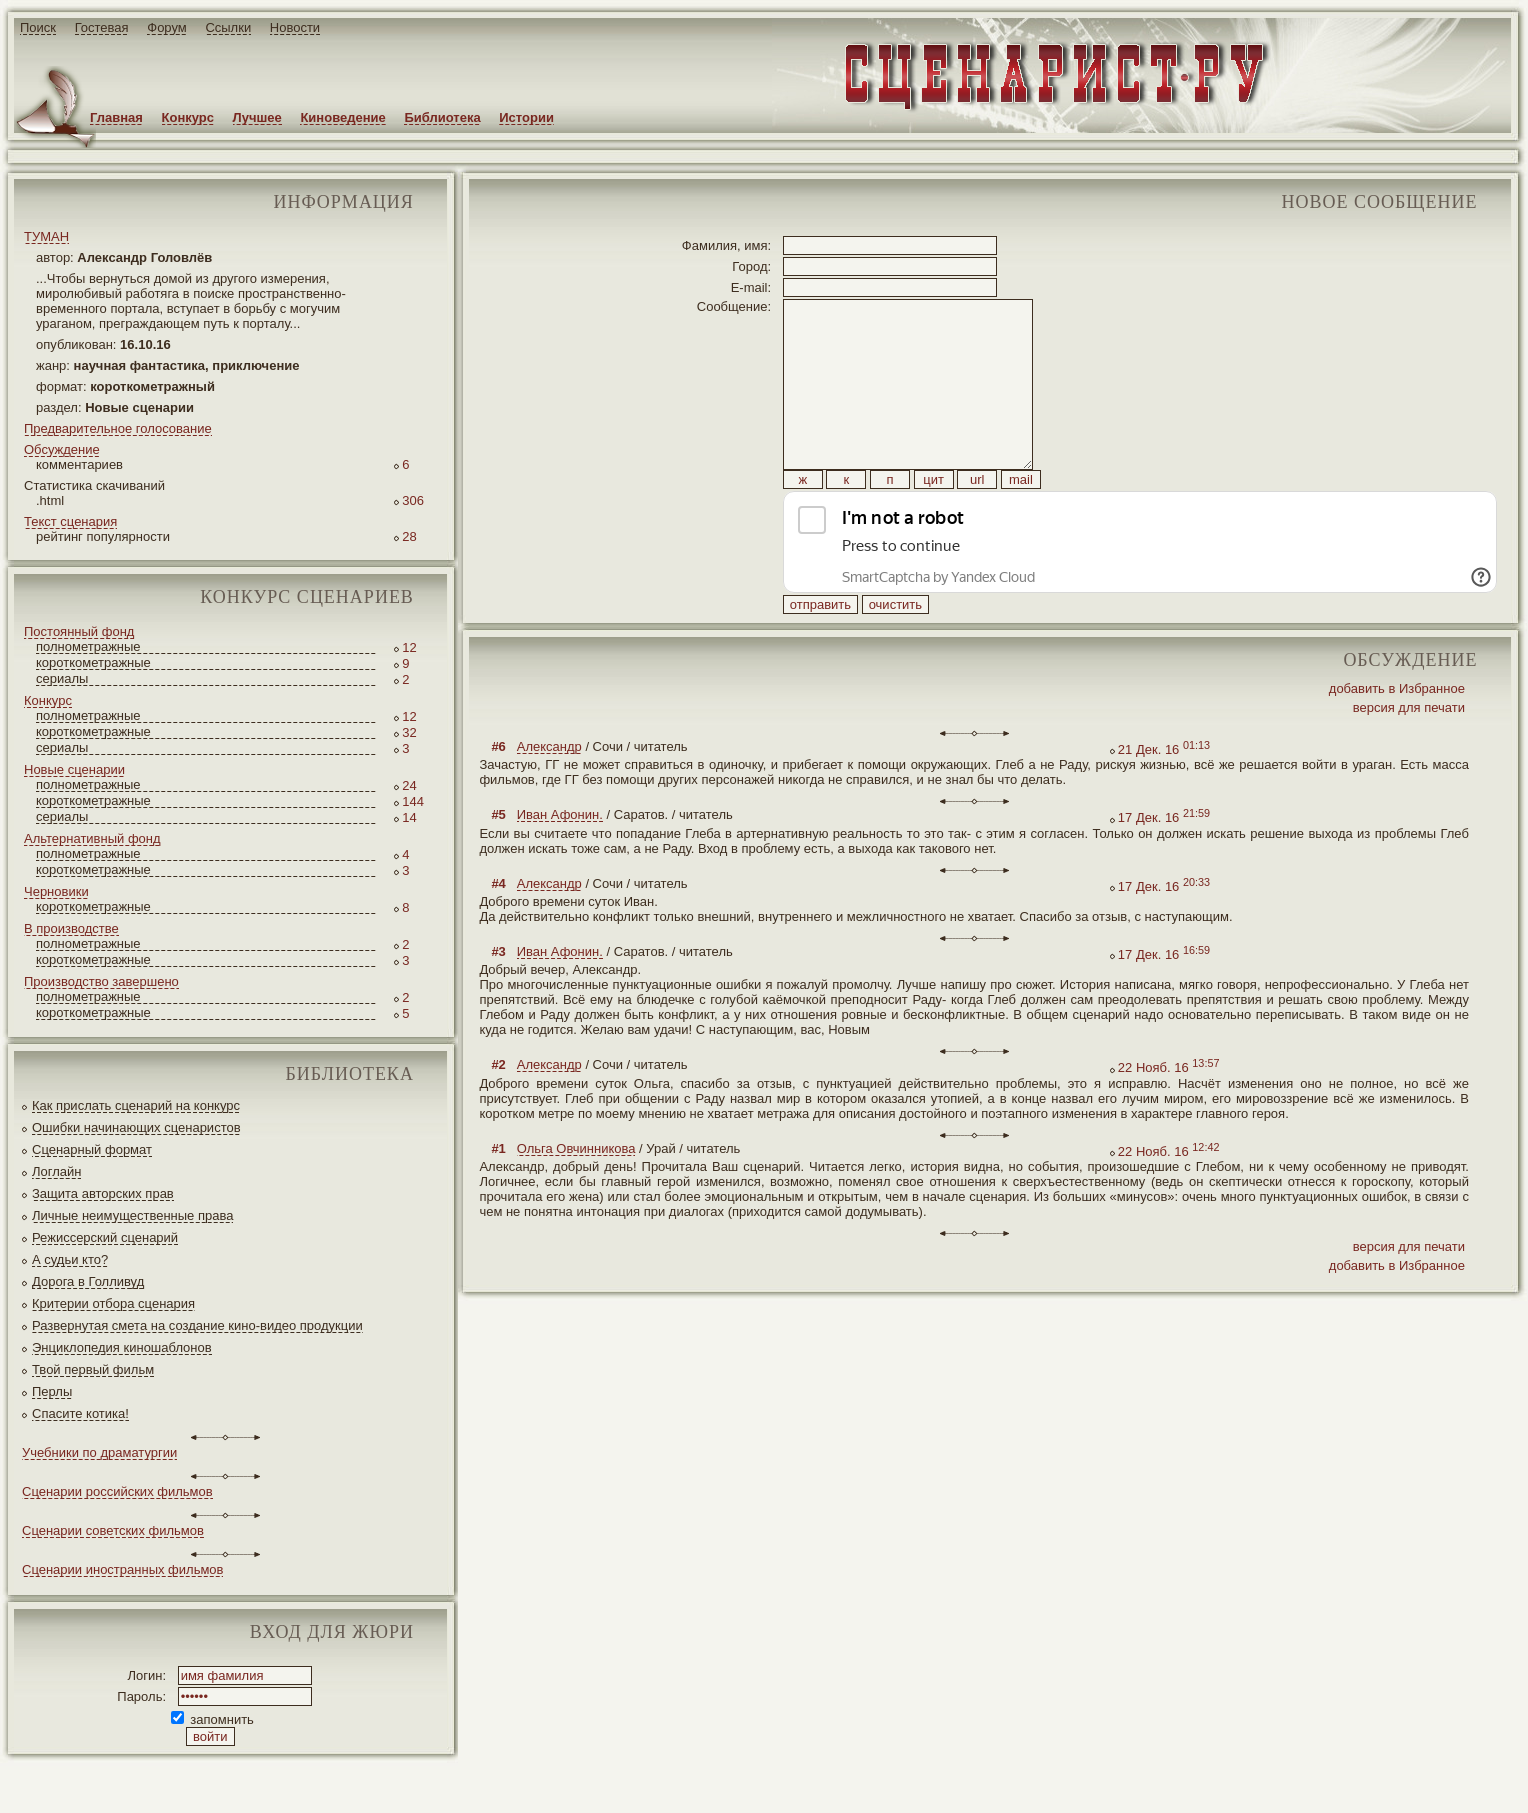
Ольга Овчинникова (576, 1193)
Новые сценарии (74, 769)
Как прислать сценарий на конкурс (136, 1105)
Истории (526, 117)
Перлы (52, 1391)
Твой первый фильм (93, 1369)
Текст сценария (70, 521)
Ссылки (228, 27)
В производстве (71, 928)
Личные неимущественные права (132, 1215)
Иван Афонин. (560, 859)
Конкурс (188, 117)
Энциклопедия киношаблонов (122, 1347)
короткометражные (93, 662)
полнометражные (88, 646)
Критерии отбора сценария (113, 1303)
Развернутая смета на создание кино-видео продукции (197, 1325)
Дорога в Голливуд (88, 1281)
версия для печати (1409, 752)
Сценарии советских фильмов (113, 1530)
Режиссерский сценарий (105, 1237)
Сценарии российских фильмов (117, 1491)
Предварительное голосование (118, 428)
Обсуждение (62, 449)
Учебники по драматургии (99, 1452)
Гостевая (102, 27)
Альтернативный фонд (92, 838)
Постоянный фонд (79, 631)
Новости (295, 27)
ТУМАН (46, 236)
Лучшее (257, 117)
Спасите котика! (80, 1413)
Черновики (56, 891)
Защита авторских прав (103, 1193)
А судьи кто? (70, 1259)
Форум (167, 27)
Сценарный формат (92, 1149)
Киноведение (342, 117)
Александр (549, 791)
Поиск (38, 27)
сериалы (62, 678)
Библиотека (442, 117)
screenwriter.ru (333, 1781)
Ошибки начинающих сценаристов (136, 1127)
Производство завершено (101, 981)
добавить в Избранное (1397, 733)
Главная (116, 117)
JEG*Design (472, 1781)
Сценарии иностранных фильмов (122, 1569)
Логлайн (56, 1171)
